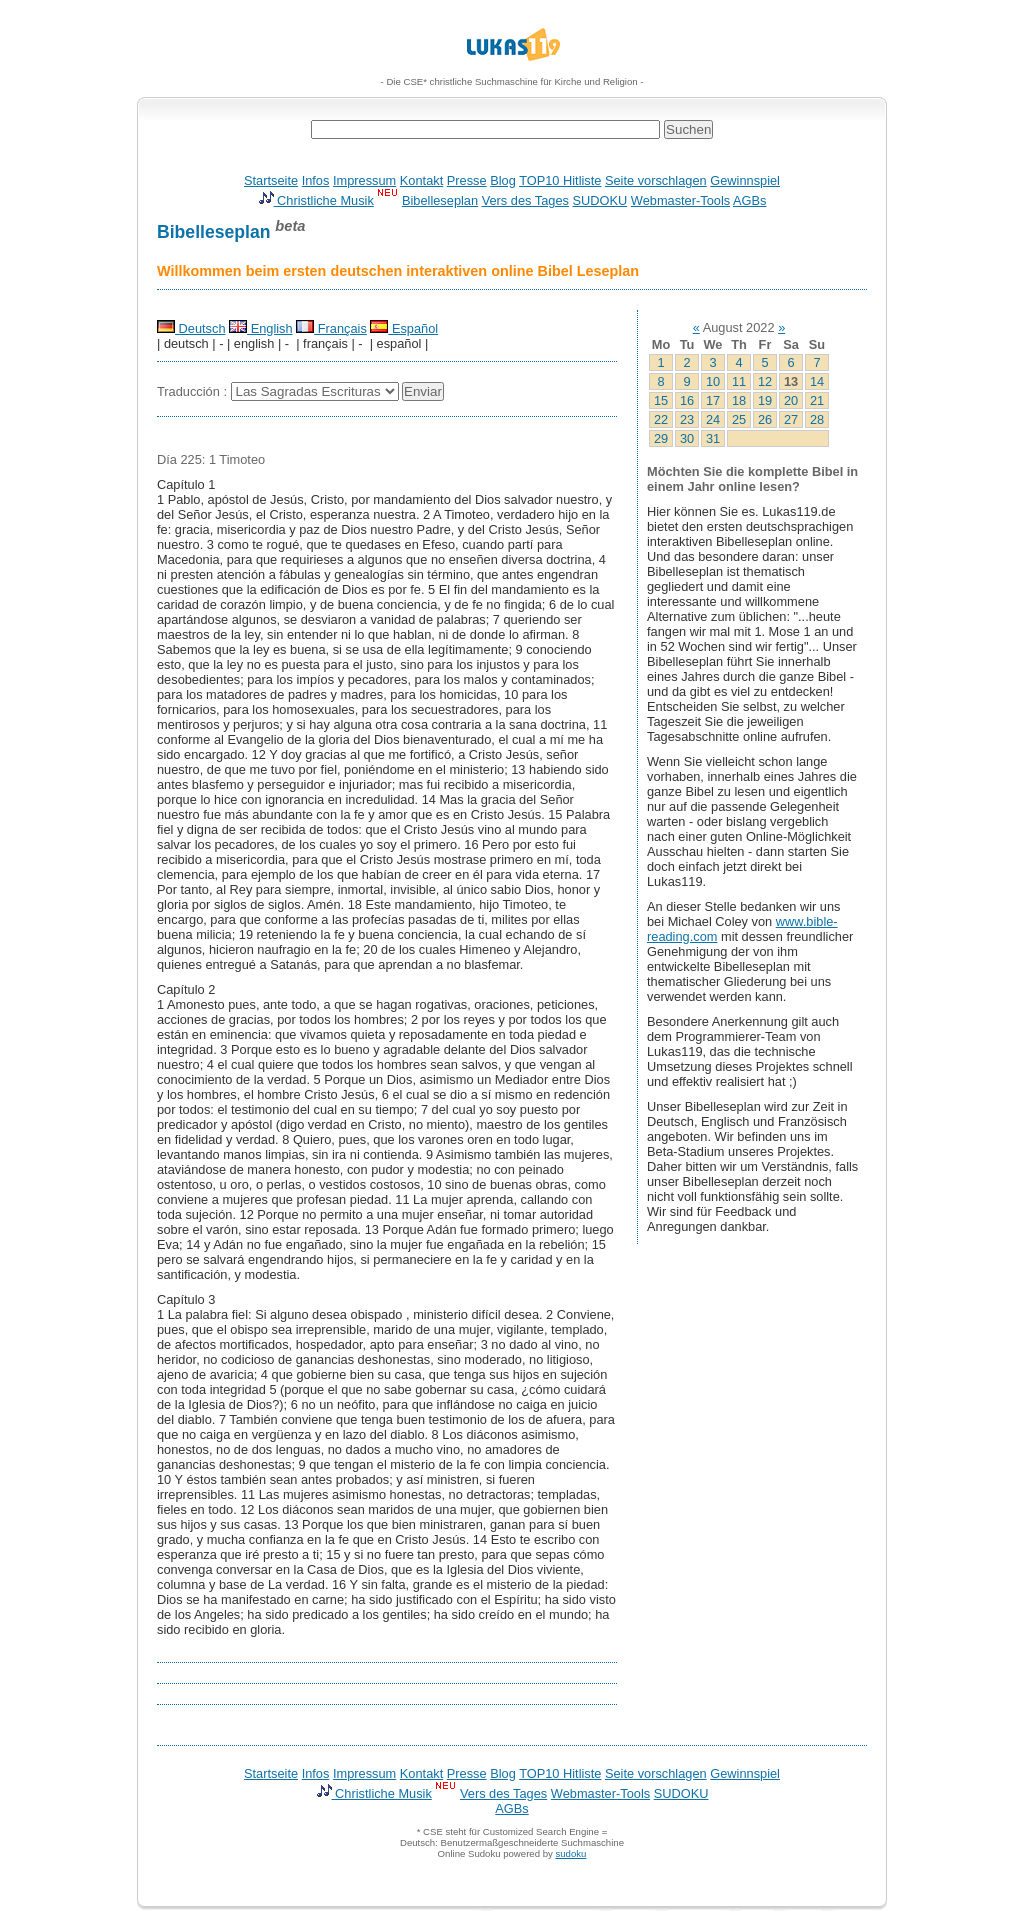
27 (791, 419)
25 (739, 419)
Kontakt (421, 180)
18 (739, 400)
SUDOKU (600, 200)
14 (817, 381)
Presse (467, 180)
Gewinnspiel (745, 180)
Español (404, 328)
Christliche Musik (316, 200)
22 (661, 419)
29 (661, 438)
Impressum (364, 180)
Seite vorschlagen (656, 180)
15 (661, 400)
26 (765, 419)
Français (331, 328)
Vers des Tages (525, 200)
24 (713, 419)
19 (765, 400)
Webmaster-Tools (680, 200)
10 (713, 381)
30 (687, 438)
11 (739, 381)
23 (687, 419)
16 (687, 400)
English (261, 328)
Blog (503, 180)
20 (791, 400)
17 (713, 400)
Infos (316, 180)
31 (713, 438)
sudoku (570, 1853)
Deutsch (191, 328)
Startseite (271, 180)
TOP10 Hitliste (560, 180)
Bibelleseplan (440, 200)
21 (817, 400)
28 (817, 419)
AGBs (749, 200)
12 (765, 381)
